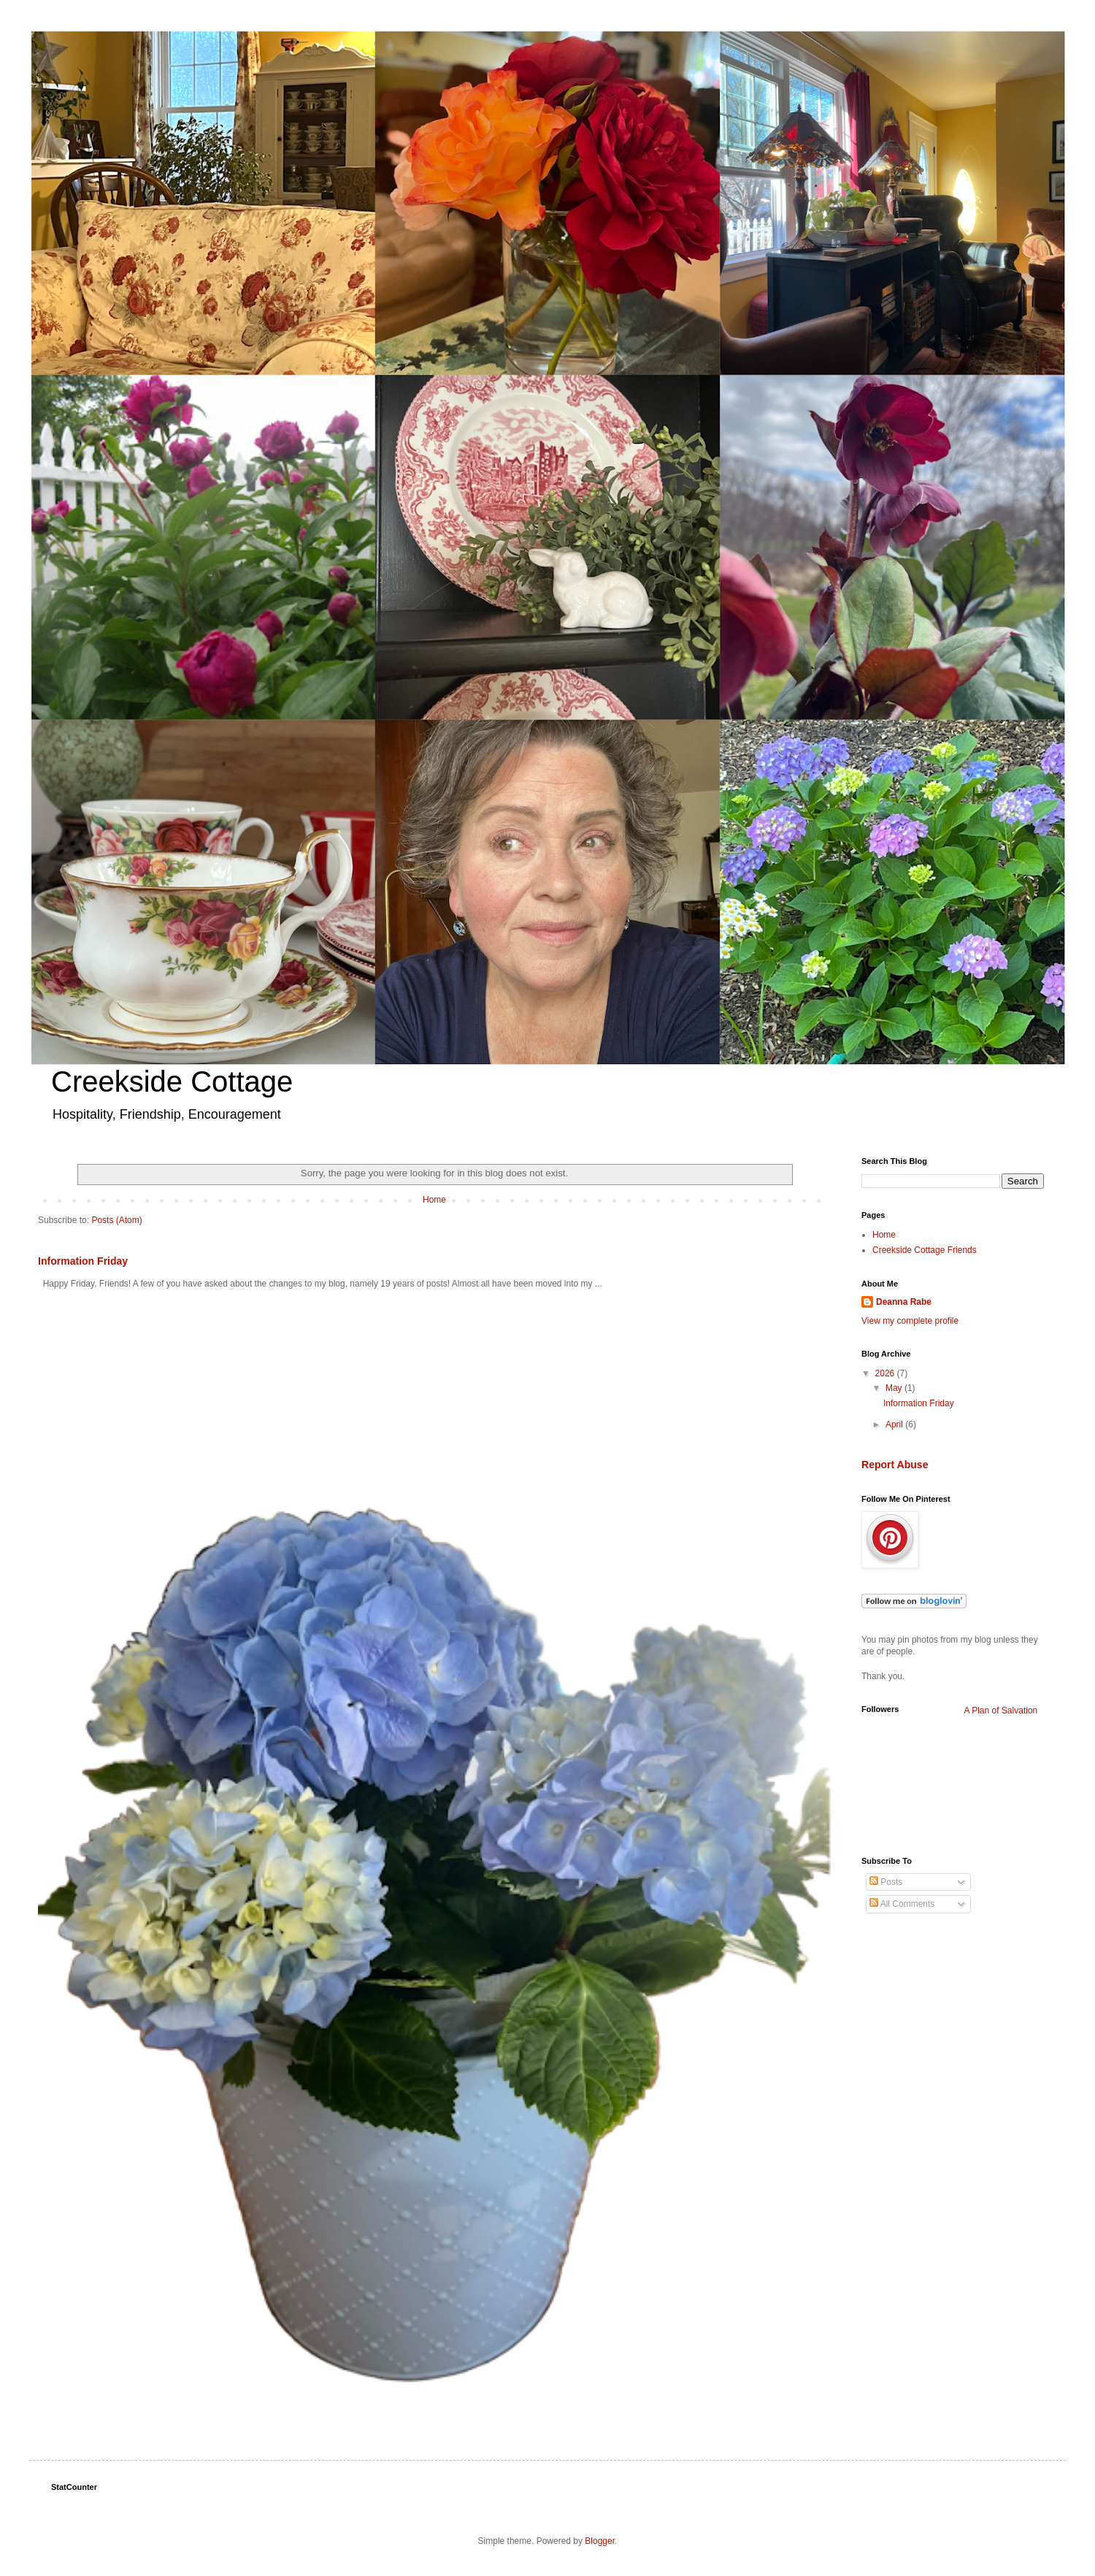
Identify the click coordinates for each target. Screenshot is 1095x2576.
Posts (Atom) (116, 1220)
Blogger (600, 2541)
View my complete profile (909, 1321)
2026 (886, 1373)
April (895, 1424)
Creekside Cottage (172, 1081)
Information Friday (83, 1261)
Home (434, 1200)
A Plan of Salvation (1001, 1710)
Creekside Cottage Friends (924, 1250)
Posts (885, 1882)
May (894, 1388)
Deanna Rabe (903, 1302)
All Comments (901, 1904)
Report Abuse (894, 1464)
